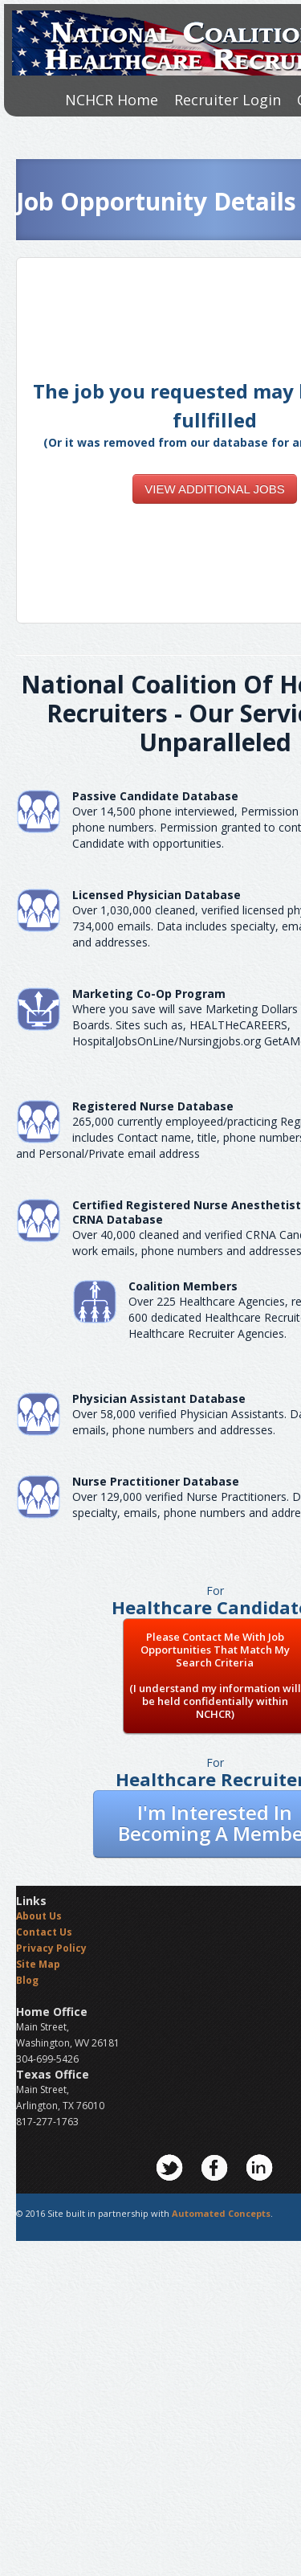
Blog (27, 1980)
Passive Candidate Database (155, 795)
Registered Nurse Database (153, 1106)
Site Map (38, 1964)
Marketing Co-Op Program (149, 993)
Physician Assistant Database (159, 1398)
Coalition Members (183, 1286)
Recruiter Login (227, 99)
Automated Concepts (221, 2213)
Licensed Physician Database (156, 894)
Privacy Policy (51, 1948)
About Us (39, 1916)
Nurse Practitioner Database (155, 1481)
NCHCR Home (111, 99)
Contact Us (44, 1932)
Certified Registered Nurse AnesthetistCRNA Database (186, 1212)
